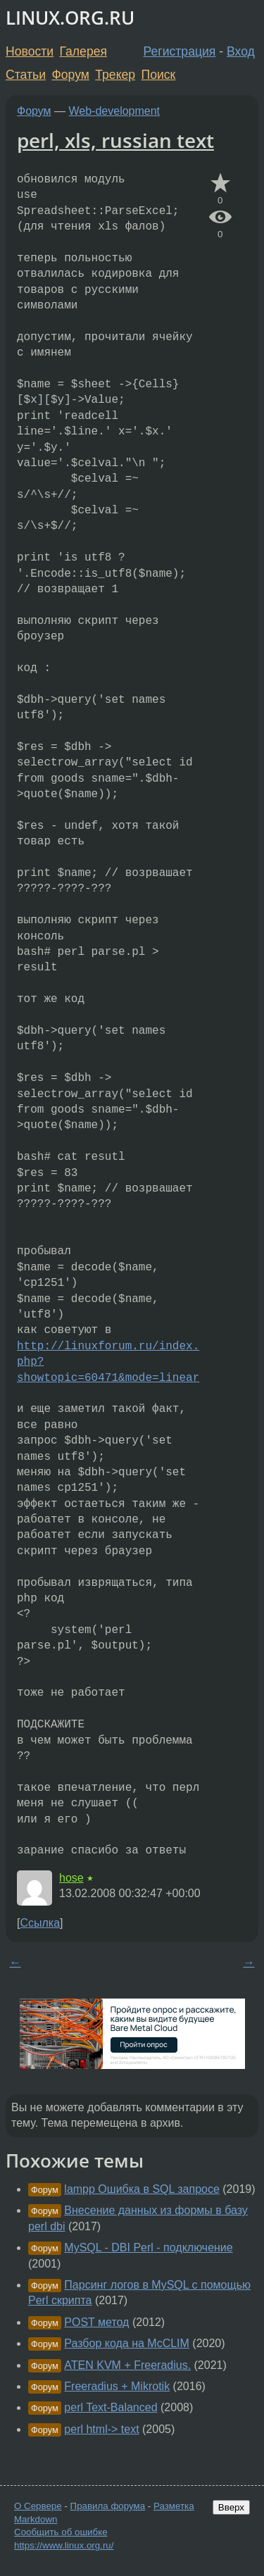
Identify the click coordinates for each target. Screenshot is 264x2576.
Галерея (83, 51)
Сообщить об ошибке (61, 2532)
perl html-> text (101, 2429)
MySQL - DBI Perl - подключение (148, 2247)
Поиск (159, 75)
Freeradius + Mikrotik (117, 2386)
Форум (70, 75)
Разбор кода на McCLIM (126, 2343)
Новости (30, 51)
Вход (241, 51)
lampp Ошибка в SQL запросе (142, 2189)
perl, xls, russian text (115, 140)
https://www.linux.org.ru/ (63, 2545)
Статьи (26, 75)
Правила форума (108, 2506)
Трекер (115, 75)
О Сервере (38, 2506)
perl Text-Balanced (110, 2407)
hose (71, 1878)
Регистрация (180, 51)
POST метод (96, 2322)
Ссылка (40, 1923)
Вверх (231, 2507)
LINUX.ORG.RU (70, 18)
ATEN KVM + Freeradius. (127, 2365)
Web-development (115, 111)
